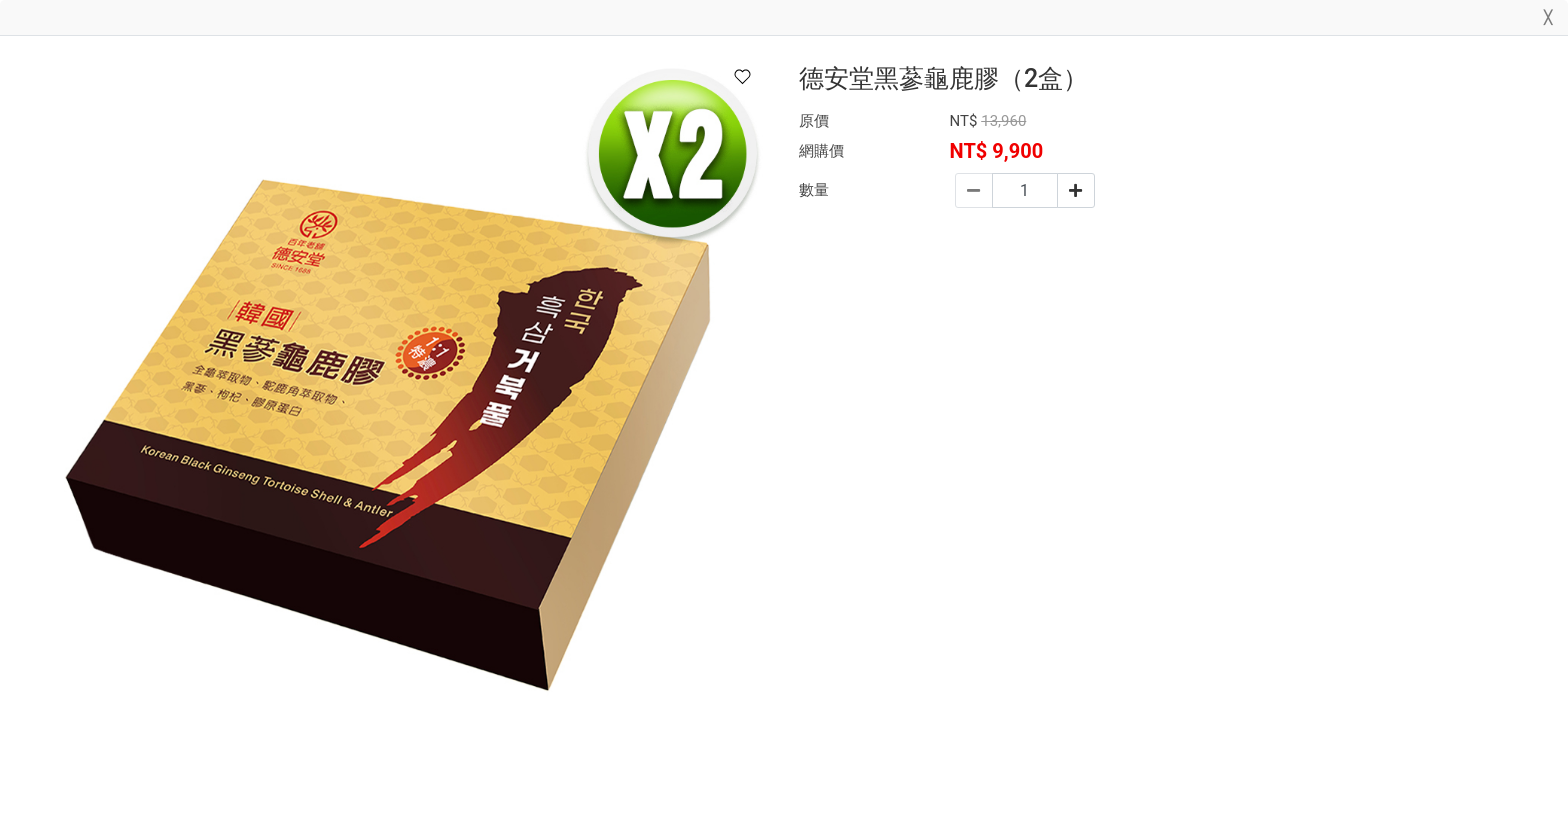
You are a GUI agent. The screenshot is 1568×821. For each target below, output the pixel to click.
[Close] (1548, 21)
